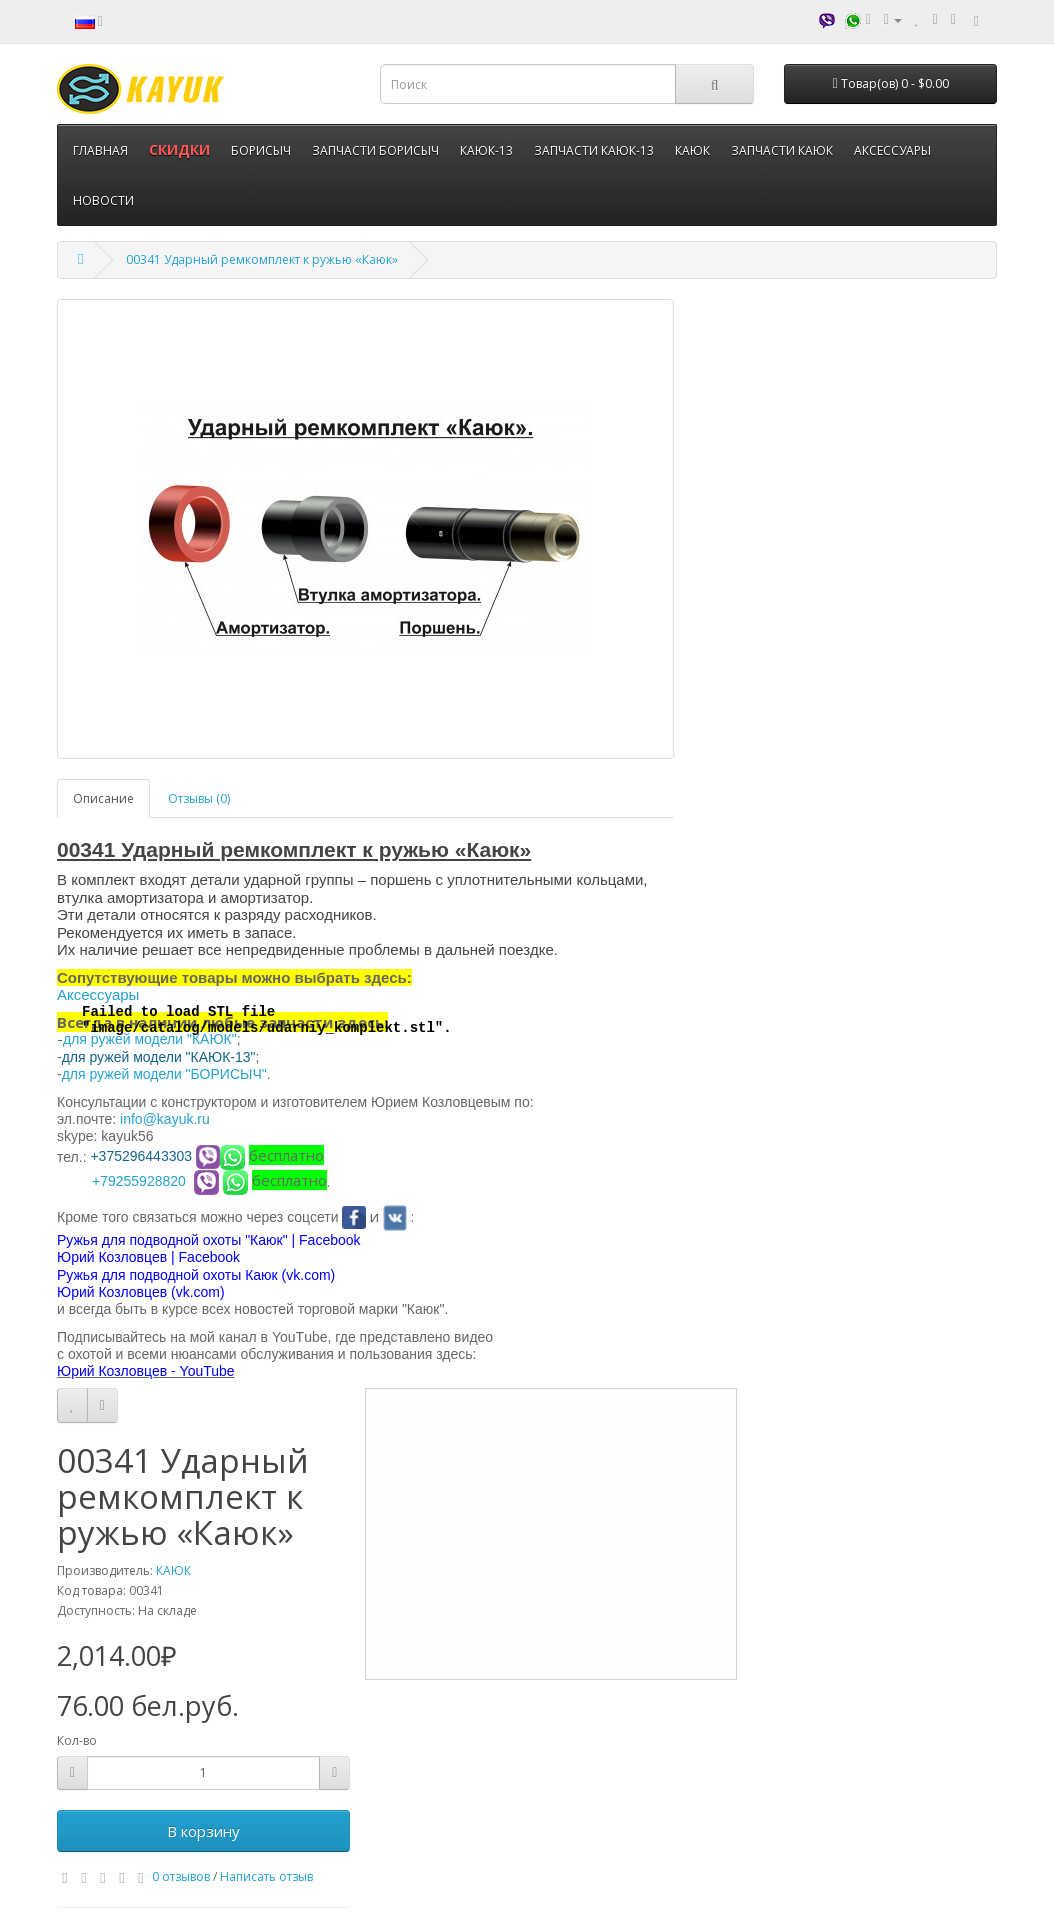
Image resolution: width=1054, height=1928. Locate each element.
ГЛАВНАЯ (100, 150)
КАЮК (692, 150)
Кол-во (77, 1740)
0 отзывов (181, 1876)
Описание (103, 798)
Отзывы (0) (199, 798)
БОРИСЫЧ (261, 150)
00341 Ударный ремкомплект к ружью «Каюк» (262, 259)
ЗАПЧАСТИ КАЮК (782, 150)
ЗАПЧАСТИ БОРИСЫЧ (375, 150)
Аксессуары (98, 994)
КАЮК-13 (486, 150)
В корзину (203, 1831)
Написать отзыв (266, 1876)
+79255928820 (139, 1181)
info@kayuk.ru (165, 1119)
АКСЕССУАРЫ (892, 150)
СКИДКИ (179, 149)
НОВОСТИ (103, 200)
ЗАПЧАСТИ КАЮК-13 (594, 150)
